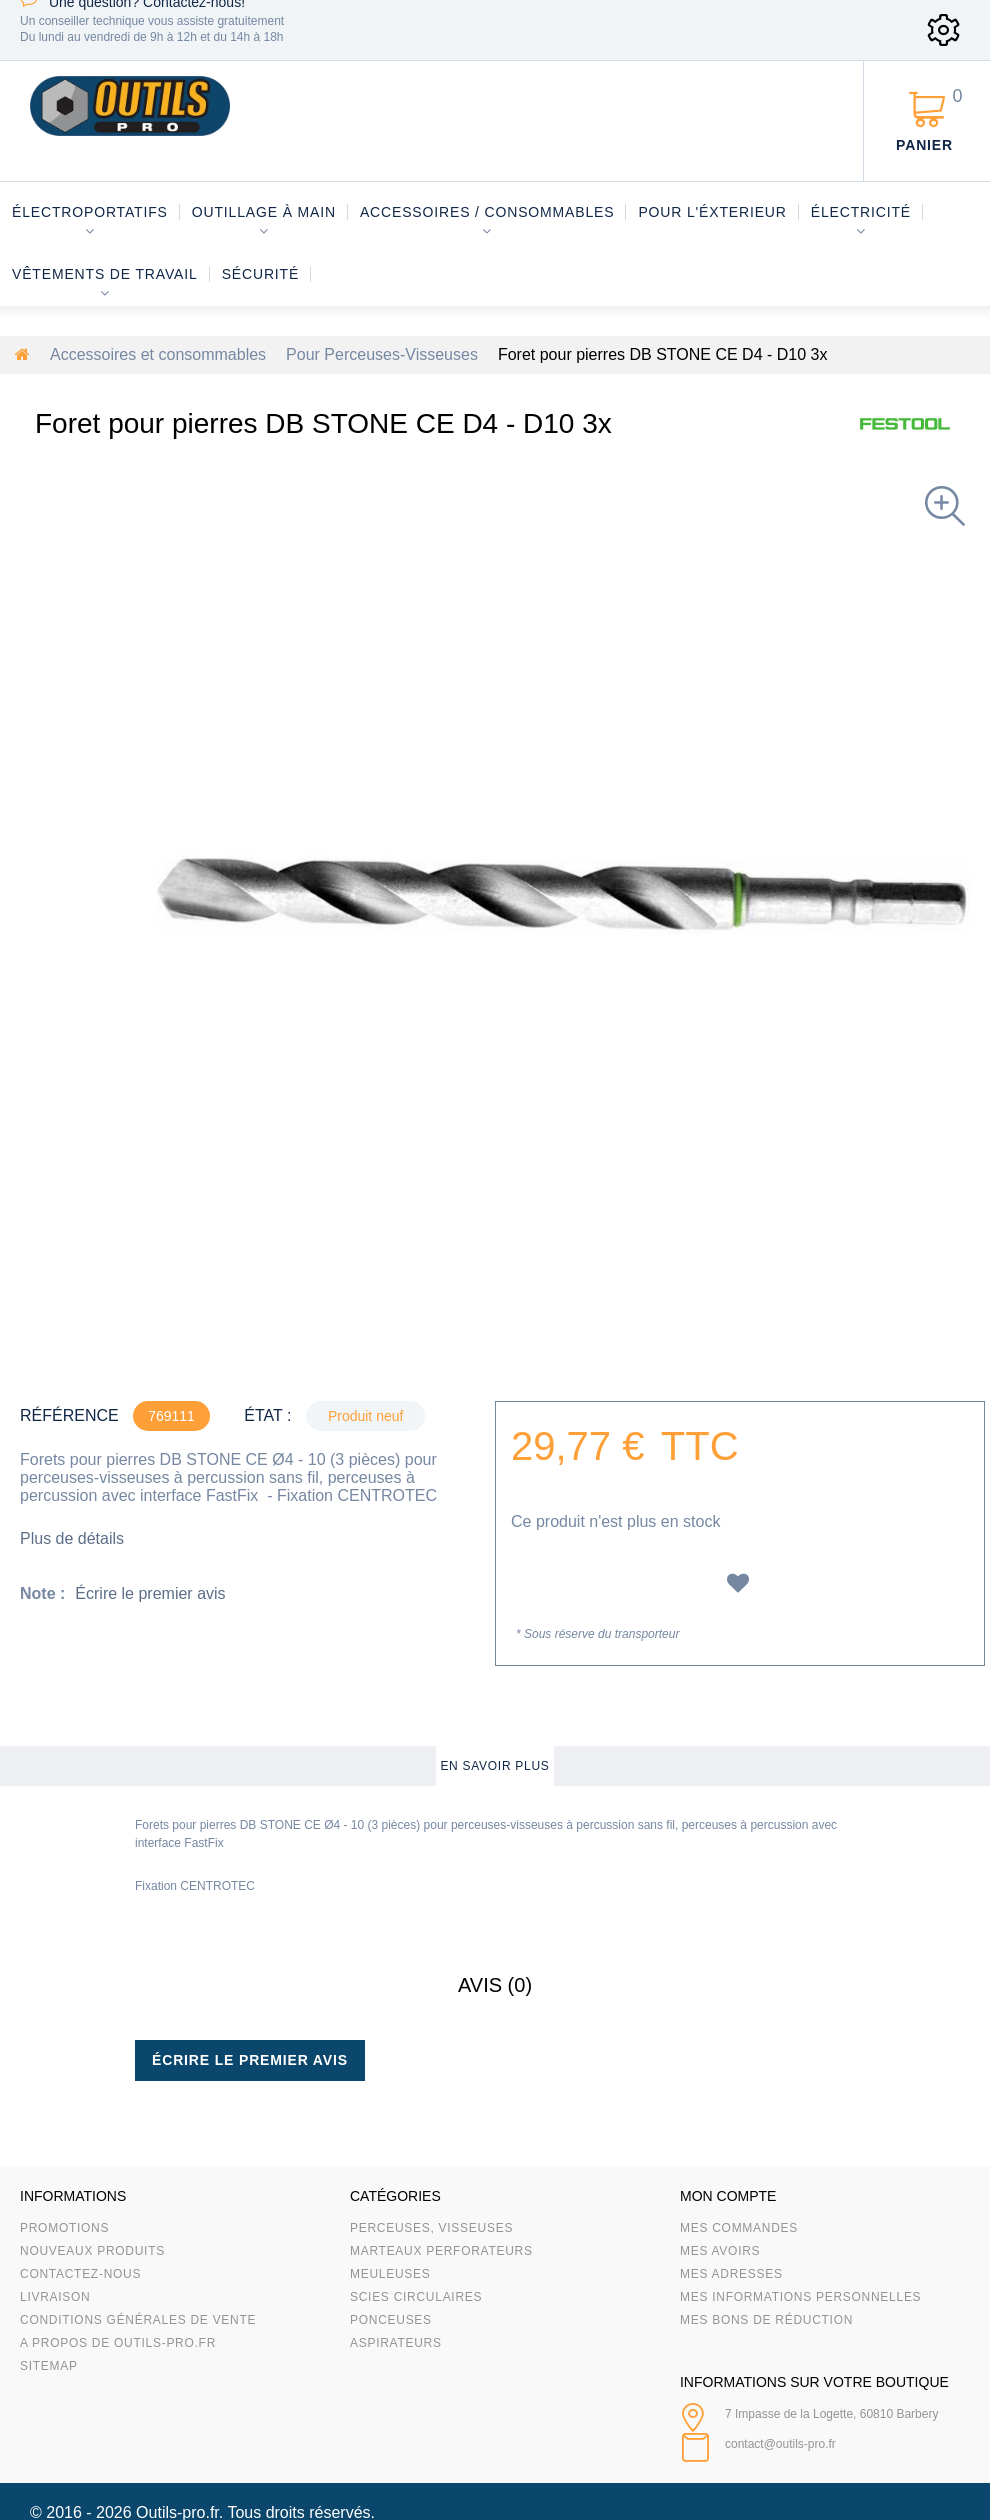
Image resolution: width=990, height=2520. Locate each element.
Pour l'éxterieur (712, 212)
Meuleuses (390, 2274)
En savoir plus (494, 1766)
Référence (69, 1415)
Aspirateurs (396, 2343)
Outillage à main (264, 212)
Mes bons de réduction (766, 2320)
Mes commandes (739, 2228)
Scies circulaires (416, 2297)
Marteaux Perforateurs (441, 2251)
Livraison (55, 2297)
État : (267, 1415)
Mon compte (728, 2196)
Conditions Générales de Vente (138, 2320)
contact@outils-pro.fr (780, 2444)
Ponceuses (391, 2320)
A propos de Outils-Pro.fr (118, 2343)
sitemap (49, 2366)
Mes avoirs (720, 2251)
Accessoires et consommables (158, 354)
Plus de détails (72, 1538)
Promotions (64, 2228)
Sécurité (261, 274)
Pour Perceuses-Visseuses (382, 354)
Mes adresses (731, 2274)
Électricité (861, 212)
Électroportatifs (90, 212)
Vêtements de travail (105, 274)
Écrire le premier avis (150, 1593)
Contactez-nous (80, 2274)
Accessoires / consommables (487, 212)
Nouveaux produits (92, 2251)
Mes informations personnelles (800, 2297)
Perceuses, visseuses (431, 2228)
